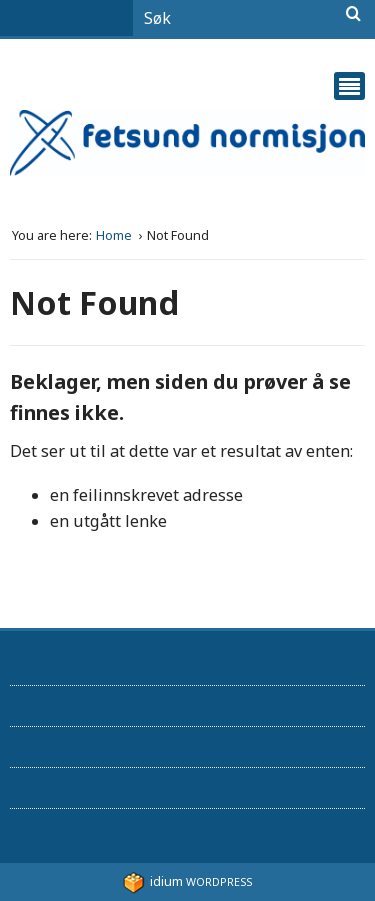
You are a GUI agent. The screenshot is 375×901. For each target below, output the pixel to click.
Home (115, 235)
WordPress (187, 881)
